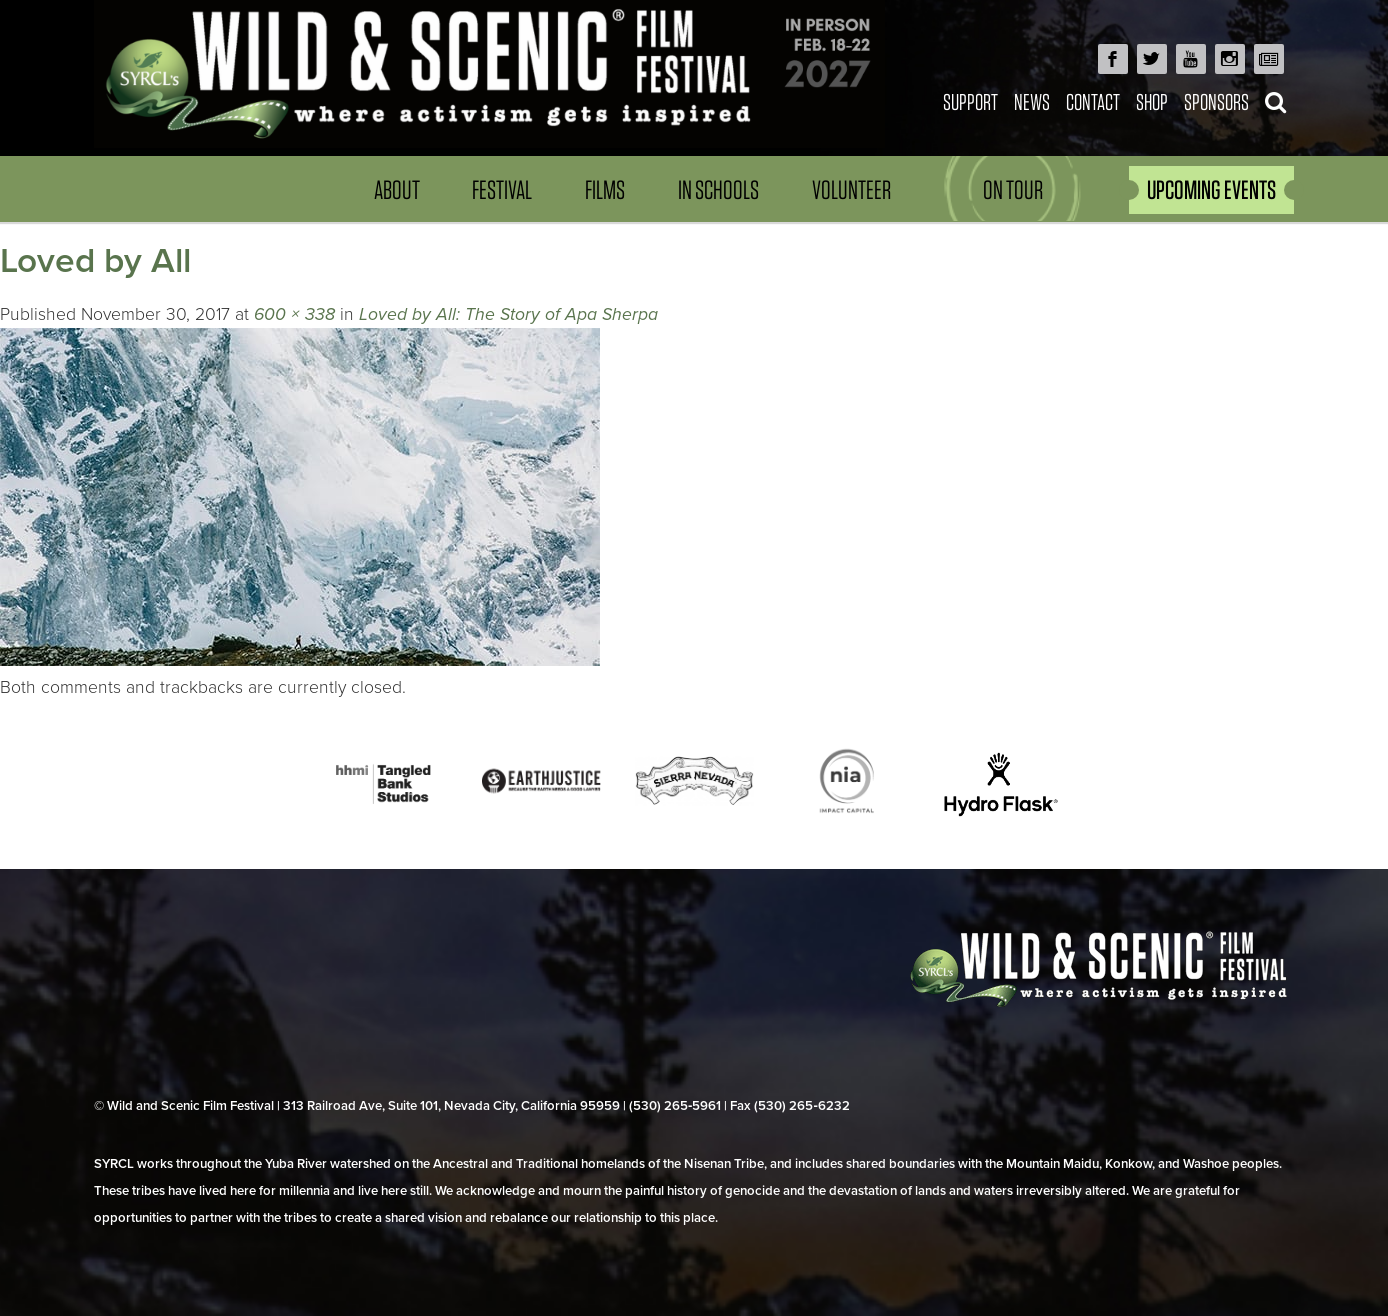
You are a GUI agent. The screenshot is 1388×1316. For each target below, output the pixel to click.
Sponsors (1216, 101)
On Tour (1013, 189)
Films (605, 189)
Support (970, 101)
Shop (1152, 101)
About (397, 189)
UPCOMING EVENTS (1211, 189)
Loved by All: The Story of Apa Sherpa (508, 314)
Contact (1093, 101)
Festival (502, 189)
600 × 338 (294, 314)
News (1032, 101)
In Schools (718, 189)
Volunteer (851, 189)
